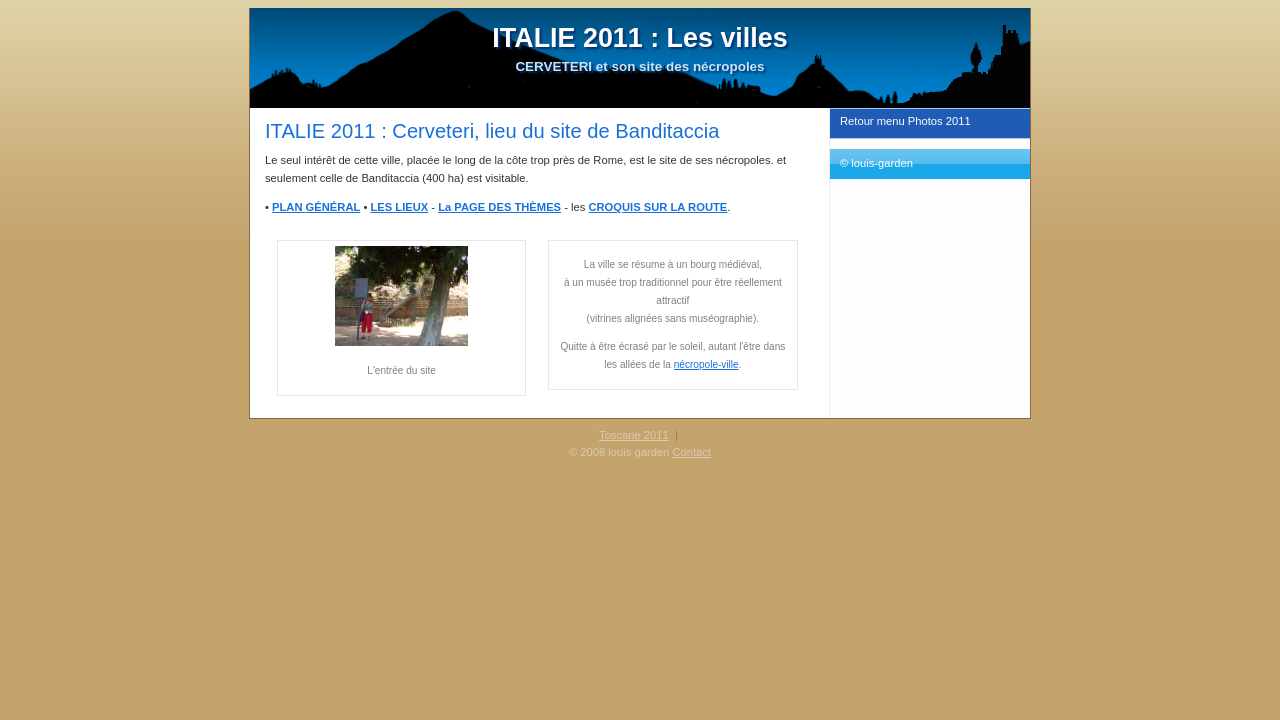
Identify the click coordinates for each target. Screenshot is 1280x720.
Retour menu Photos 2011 (905, 121)
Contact (691, 452)
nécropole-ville (706, 364)
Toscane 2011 (634, 435)
